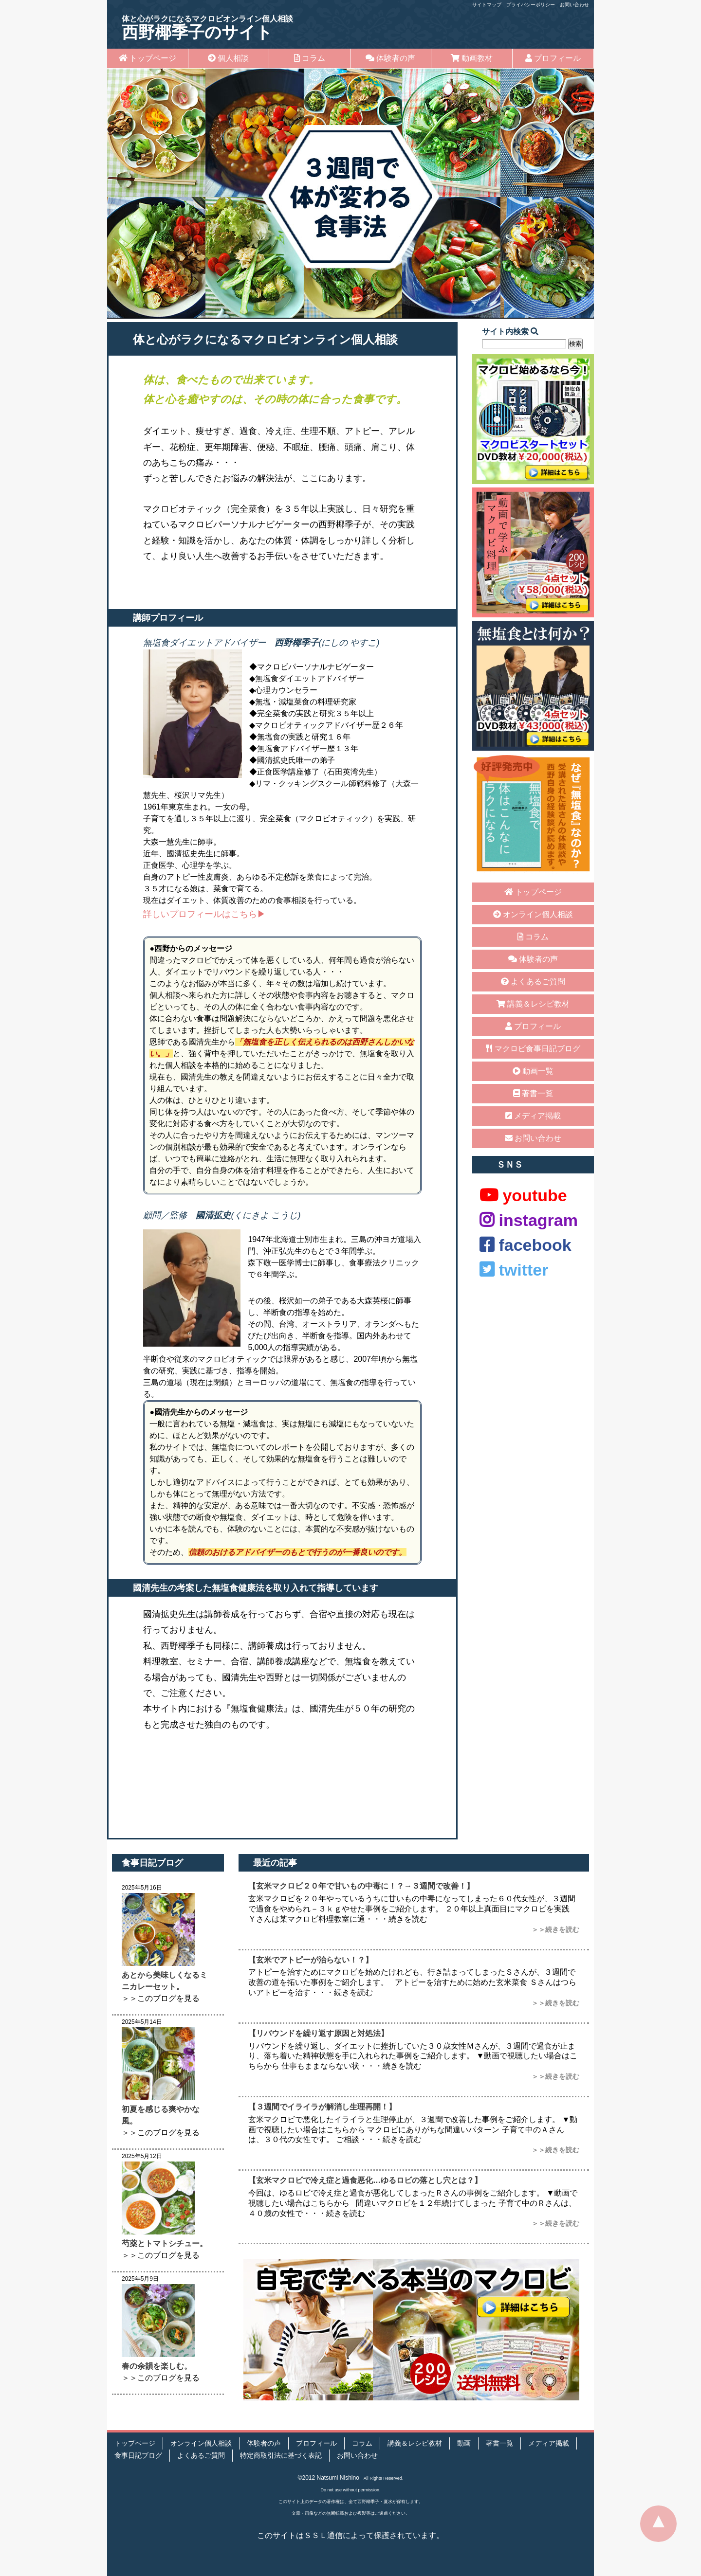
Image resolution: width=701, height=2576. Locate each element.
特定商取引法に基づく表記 (281, 2455)
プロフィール (553, 58)
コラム (309, 58)
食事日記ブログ (138, 2455)
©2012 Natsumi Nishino (328, 2477)
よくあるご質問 (533, 981)
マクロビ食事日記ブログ (533, 1049)
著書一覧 (533, 1093)
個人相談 (228, 58)
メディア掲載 (533, 1116)
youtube (523, 1195)
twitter (514, 1270)
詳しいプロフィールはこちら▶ (204, 914)
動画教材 (472, 58)
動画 (464, 2443)
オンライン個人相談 (533, 914)
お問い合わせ (574, 4)
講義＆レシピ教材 (533, 1004)
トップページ (147, 58)
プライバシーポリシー (530, 4)
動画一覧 (533, 1071)
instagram (529, 1220)
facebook (526, 1245)
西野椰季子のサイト (207, 28)
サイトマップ (486, 4)
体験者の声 (390, 58)
